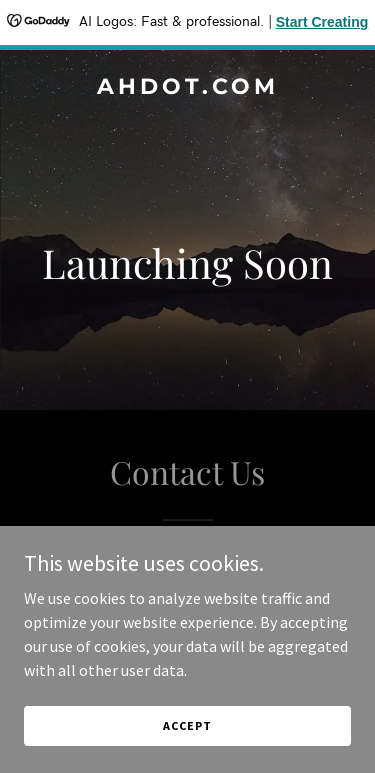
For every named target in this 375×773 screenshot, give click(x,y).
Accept (187, 725)
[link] (187, 88)
